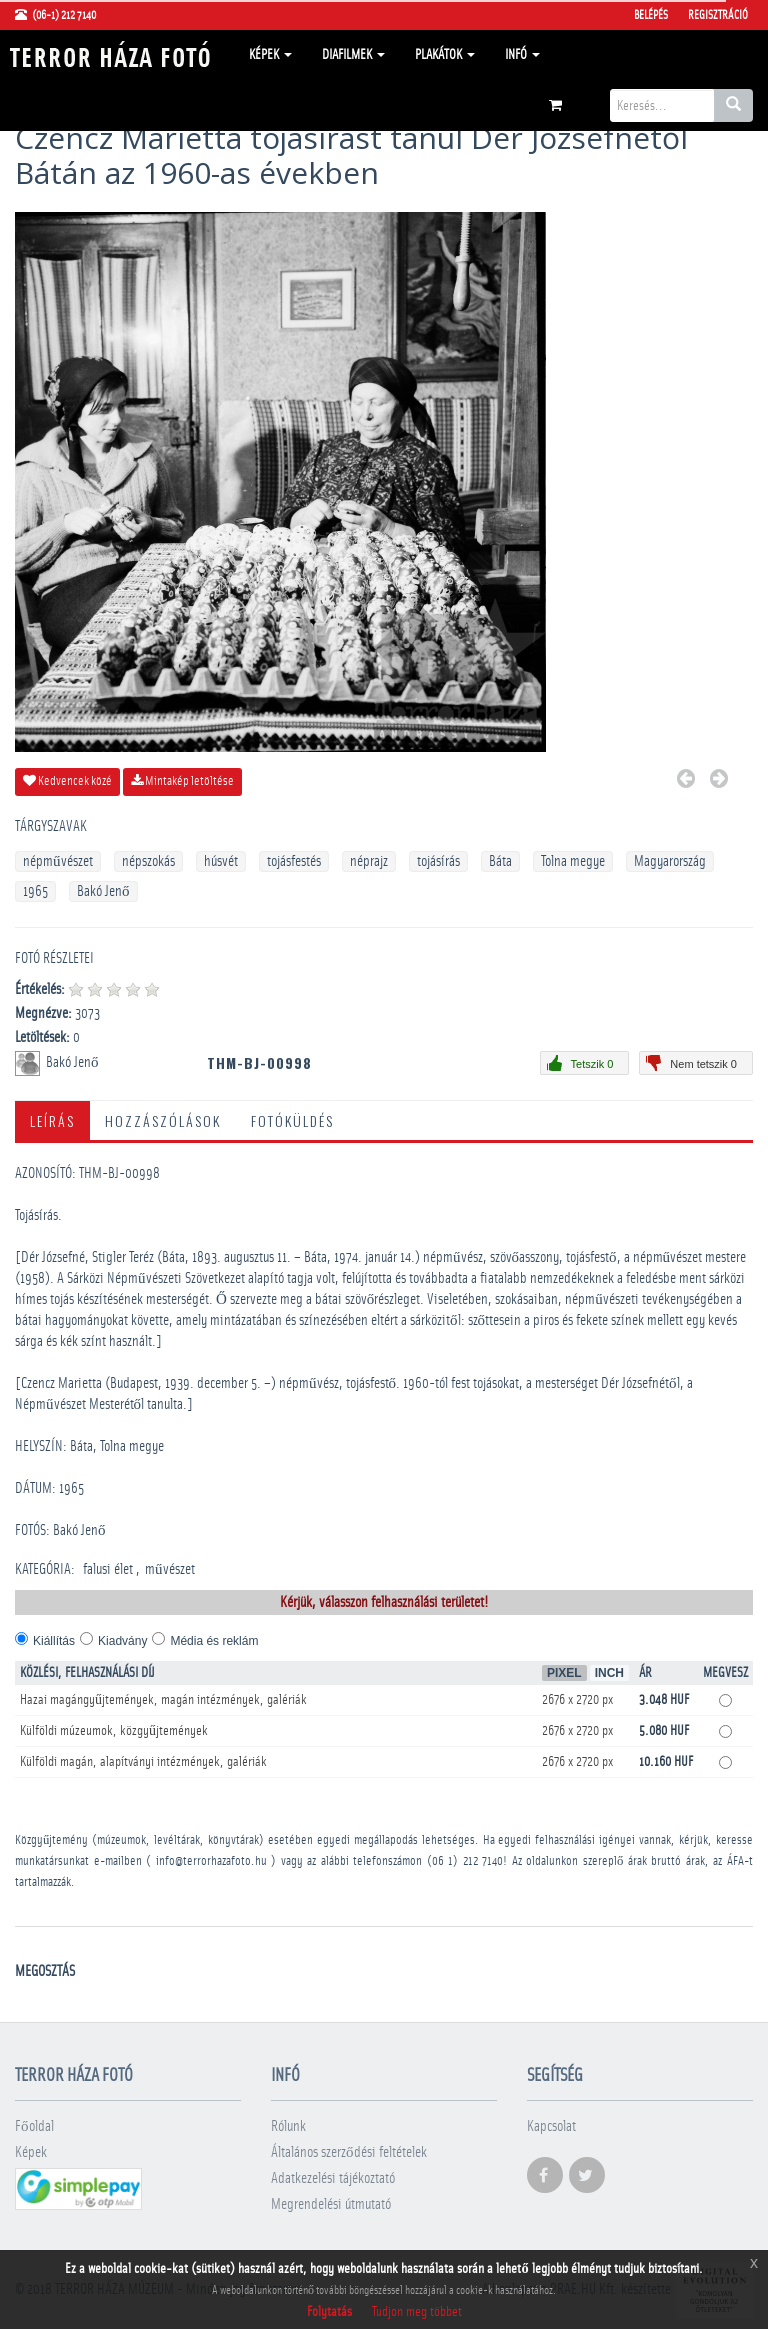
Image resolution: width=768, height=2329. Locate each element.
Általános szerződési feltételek (349, 2152)
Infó (522, 55)
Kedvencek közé (67, 781)
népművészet (58, 861)
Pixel (564, 1673)
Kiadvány (122, 1641)
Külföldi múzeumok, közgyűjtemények (114, 1731)
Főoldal (34, 2126)
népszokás (148, 861)
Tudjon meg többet (417, 2312)
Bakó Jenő (103, 891)
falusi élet (108, 1569)
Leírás (52, 1120)
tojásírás (438, 861)
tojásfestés (294, 861)
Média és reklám (214, 1641)
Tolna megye (573, 861)
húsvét (221, 861)
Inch (609, 1673)
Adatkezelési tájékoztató (333, 2178)
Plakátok (445, 55)
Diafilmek (353, 55)
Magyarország (670, 861)
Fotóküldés (292, 1120)
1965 (35, 891)
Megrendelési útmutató (331, 2204)
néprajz (369, 861)
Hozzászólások (163, 1120)
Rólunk (288, 2126)
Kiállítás (54, 1641)
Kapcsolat (551, 2126)
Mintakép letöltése (182, 781)
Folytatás (329, 2312)
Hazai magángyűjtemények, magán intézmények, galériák (163, 1700)
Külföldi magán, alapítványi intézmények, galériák (143, 1762)
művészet (170, 1569)
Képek (270, 55)
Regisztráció (718, 15)
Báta (500, 861)
